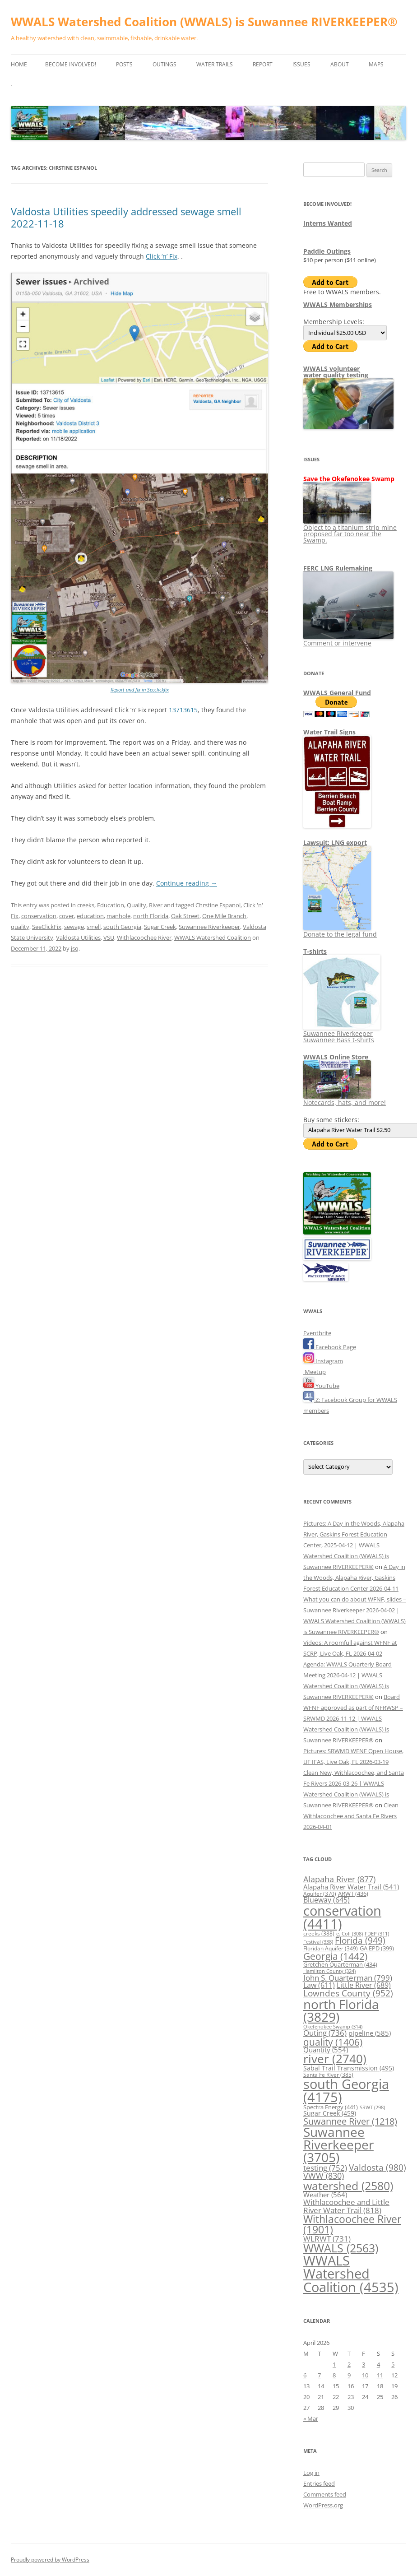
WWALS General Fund (337, 692)
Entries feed (319, 2483)
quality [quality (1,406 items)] (332, 2041)
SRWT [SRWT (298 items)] (372, 2107)
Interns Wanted (327, 223)
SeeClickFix (46, 927)
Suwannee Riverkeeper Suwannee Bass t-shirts (341, 1033)
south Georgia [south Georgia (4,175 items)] (346, 2090)
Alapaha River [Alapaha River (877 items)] (339, 1879)
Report (263, 64)
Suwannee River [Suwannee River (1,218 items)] (350, 2121)
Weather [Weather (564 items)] (325, 2194)
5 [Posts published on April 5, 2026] (392, 2364)
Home (19, 64)
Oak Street (185, 916)
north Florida (150, 916)
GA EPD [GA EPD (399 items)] (377, 1948)
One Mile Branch (224, 916)
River (155, 905)
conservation (38, 916)
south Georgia (122, 927)
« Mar (310, 2418)
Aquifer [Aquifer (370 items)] (319, 1894)
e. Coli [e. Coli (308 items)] (349, 1933)
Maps (376, 64)
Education (110, 905)
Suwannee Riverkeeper (209, 927)
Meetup (314, 1372)
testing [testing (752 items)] (325, 2168)
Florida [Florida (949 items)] (360, 1940)
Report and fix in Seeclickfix (140, 689)
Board (392, 1697)
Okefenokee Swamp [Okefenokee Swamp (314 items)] (332, 2026)
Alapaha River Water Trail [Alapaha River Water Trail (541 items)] (351, 1886)
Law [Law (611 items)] (319, 1985)
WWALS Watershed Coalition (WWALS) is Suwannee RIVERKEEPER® (204, 22)
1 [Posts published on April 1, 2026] (334, 2364)
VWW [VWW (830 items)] (323, 2175)
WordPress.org (323, 2505)
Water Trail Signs (329, 732)
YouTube (321, 1386)
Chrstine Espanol (218, 905)
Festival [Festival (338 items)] (318, 1941)
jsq (75, 948)
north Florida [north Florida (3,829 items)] (341, 2010)
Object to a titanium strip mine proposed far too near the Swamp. (350, 530)
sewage (74, 927)
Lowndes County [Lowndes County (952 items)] (348, 1993)
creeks (85, 905)
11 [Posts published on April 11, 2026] (380, 2375)
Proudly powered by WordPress (50, 2559)
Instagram (323, 1361)
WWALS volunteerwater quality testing (335, 371)
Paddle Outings (327, 251)
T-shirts (315, 951)
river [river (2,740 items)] (334, 2059)
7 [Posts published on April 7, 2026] (319, 2375)
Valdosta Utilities (78, 937)
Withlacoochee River (144, 937)
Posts (124, 64)
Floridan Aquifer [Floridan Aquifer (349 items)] (330, 1948)
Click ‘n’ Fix (161, 256)
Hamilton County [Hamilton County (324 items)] (329, 1971)
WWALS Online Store (335, 1057)
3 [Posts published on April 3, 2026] (363, 2364)
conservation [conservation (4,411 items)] (342, 1917)
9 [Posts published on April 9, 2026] (349, 2375)
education (90, 916)
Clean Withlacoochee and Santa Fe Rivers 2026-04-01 (350, 1816)
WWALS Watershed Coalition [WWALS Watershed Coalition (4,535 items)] (350, 2273)
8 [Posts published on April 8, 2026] (334, 2375)
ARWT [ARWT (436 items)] (353, 1893)
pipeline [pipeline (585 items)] (369, 2033)
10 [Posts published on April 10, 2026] (365, 2375)
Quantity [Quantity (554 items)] (325, 2049)
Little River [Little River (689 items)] (364, 1985)
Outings (164, 64)
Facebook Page (329, 1347)
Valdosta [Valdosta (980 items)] (377, 2167)
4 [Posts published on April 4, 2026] (378, 2364)
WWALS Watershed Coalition (212, 937)
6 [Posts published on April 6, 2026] (304, 2375)
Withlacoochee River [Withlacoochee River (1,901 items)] (352, 2224)
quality (20, 927)
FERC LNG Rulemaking (337, 568)
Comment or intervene (348, 639)
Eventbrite (317, 1333)
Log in (311, 2473)
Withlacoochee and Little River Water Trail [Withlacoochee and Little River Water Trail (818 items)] (346, 2205)
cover (66, 916)
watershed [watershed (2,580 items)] (348, 2185)
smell (94, 927)
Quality (136, 905)
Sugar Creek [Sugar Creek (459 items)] (329, 2113)
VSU (108, 937)
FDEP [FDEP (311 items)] (377, 1933)
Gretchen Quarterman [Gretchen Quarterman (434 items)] (340, 1964)
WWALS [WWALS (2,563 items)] (340, 2248)
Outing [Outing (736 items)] (325, 2033)
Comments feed (324, 2494)
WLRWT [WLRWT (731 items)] (327, 2238)
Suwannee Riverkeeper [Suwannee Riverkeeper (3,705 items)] (338, 2144)
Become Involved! (70, 64)
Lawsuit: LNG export (335, 842)
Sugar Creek (160, 927)
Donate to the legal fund (340, 931)
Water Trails (214, 64)
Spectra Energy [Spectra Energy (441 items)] (330, 2107)
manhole (118, 916)
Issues (301, 64)
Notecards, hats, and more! (344, 1099)
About (339, 64)
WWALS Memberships (337, 304)
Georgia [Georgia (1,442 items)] (335, 1956)
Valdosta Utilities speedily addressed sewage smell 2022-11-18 (126, 217)
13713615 (183, 709)
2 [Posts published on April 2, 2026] (349, 2364)
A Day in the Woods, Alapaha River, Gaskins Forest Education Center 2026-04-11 (354, 1577)
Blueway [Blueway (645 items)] (326, 1900)
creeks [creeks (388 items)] (318, 1933)
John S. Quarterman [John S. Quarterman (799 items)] (347, 1977)
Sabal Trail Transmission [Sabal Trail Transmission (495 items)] (348, 2068)
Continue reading (186, 883)
